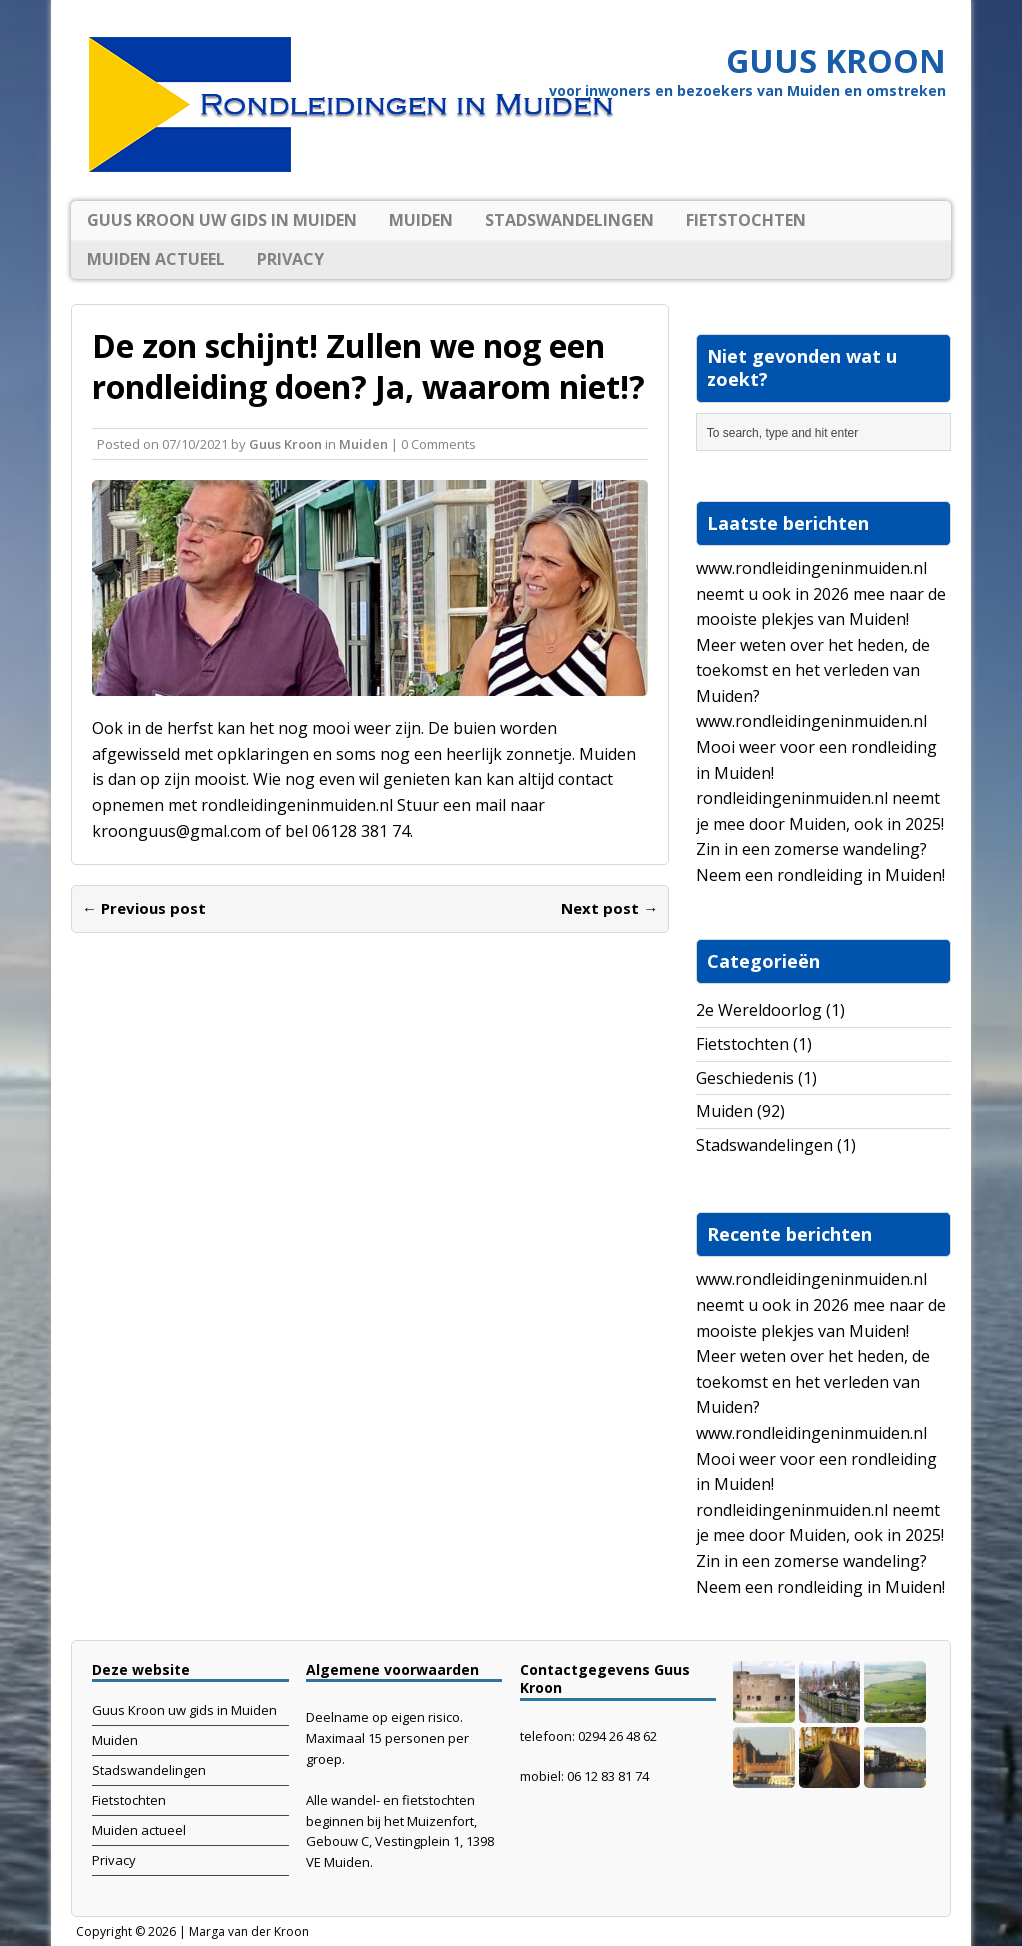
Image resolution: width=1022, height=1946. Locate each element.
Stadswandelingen (569, 220)
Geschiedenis (745, 1078)
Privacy (290, 259)
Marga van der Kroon (249, 1931)
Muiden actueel (156, 259)
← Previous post (144, 908)
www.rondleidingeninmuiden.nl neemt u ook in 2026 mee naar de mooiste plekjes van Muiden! (821, 593)
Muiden (421, 220)
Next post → (609, 908)
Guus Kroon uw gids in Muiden (222, 220)
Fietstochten (746, 220)
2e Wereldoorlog (759, 1010)
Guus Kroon (285, 444)
